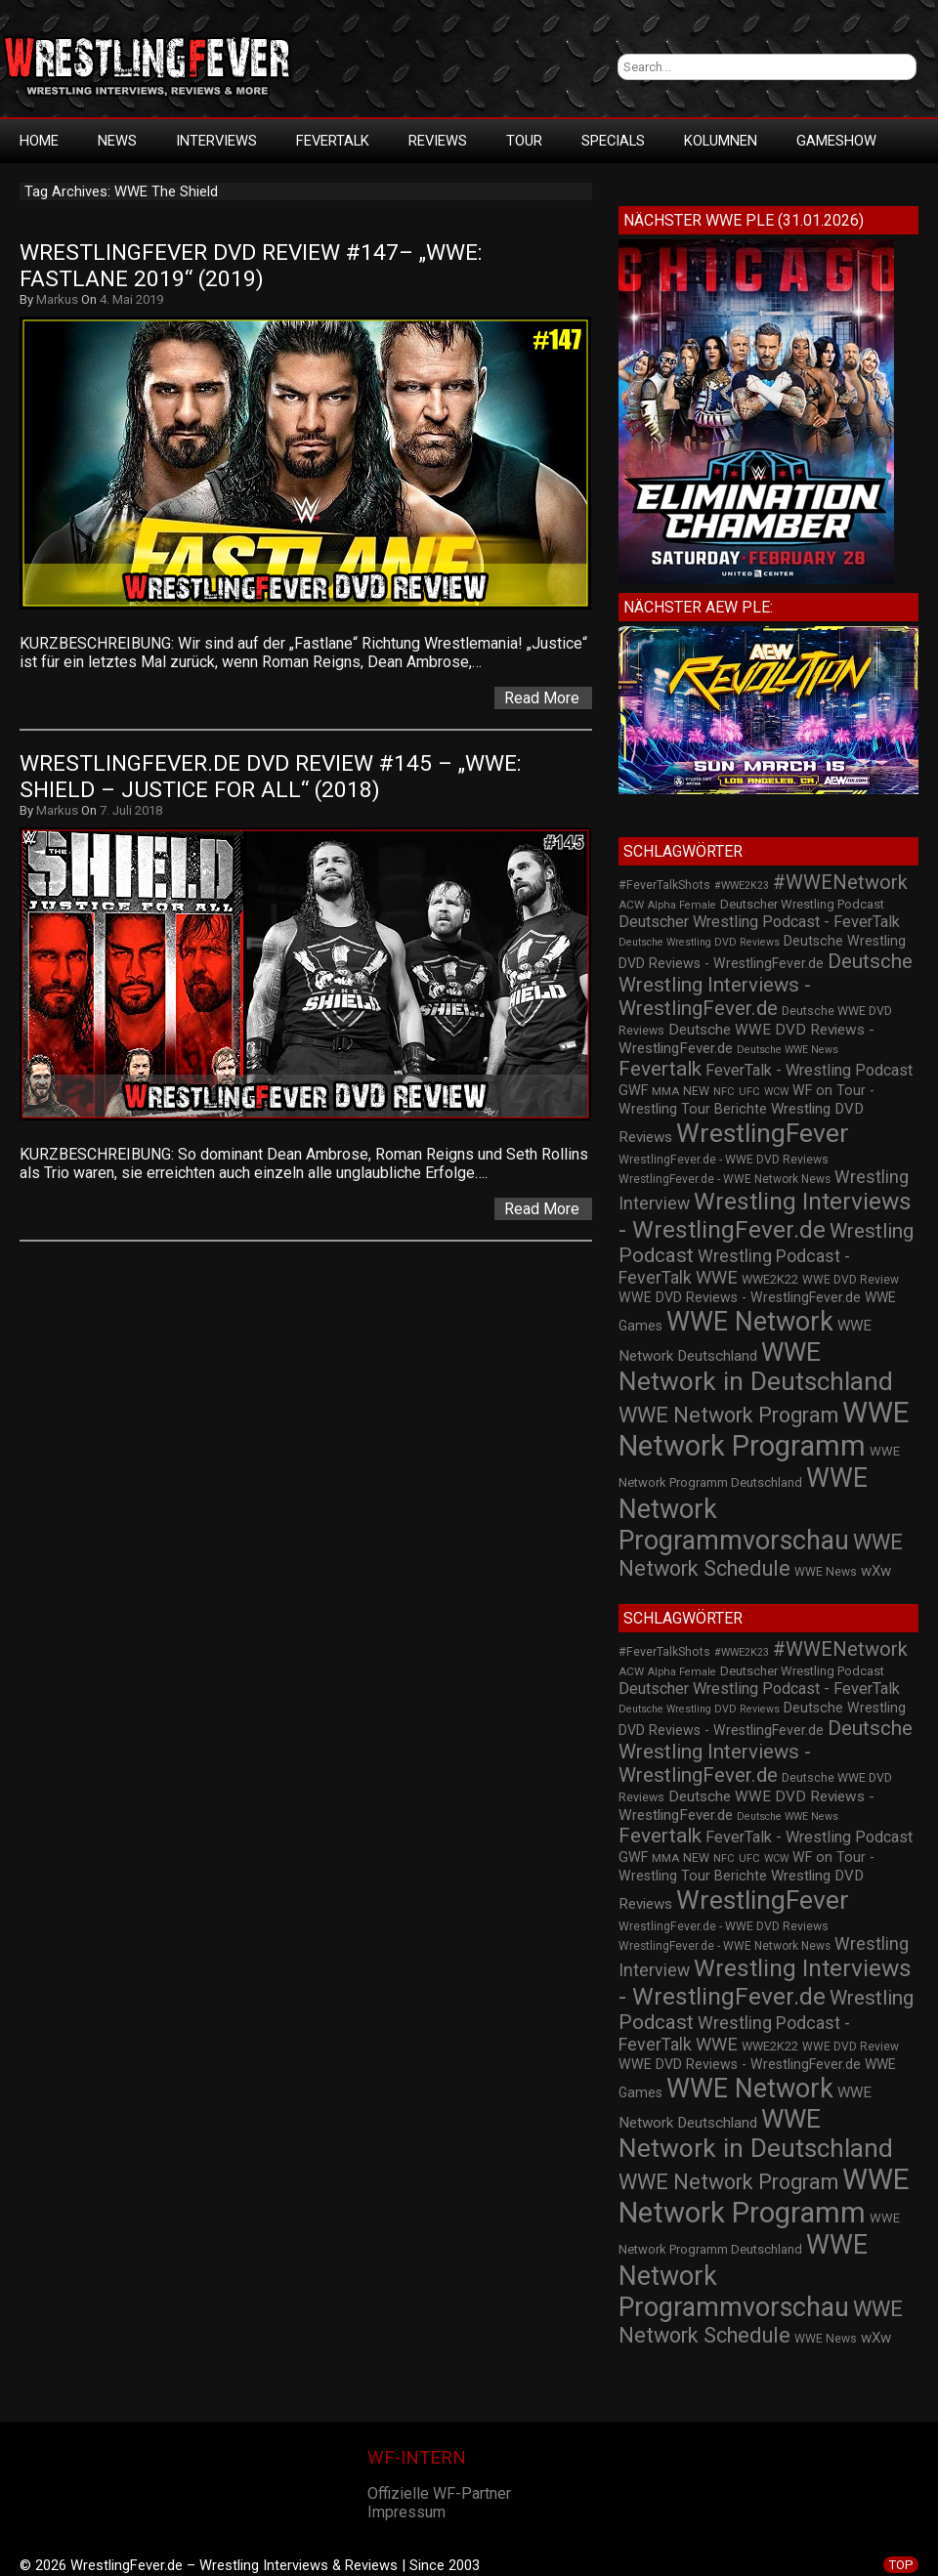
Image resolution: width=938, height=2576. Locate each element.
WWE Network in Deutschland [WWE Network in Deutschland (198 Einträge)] (755, 1366)
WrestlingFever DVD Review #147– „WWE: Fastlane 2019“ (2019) (254, 265)
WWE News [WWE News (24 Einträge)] (825, 1572)
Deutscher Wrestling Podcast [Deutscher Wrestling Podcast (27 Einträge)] (802, 904)
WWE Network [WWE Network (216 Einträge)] (749, 1321)
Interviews (216, 140)
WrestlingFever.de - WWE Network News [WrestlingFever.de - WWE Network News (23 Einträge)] (724, 1179)
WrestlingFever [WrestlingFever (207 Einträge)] (762, 1133)
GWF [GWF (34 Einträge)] (633, 1090)
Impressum (406, 2512)
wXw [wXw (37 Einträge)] (876, 1571)
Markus (57, 299)
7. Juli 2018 (131, 810)
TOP (901, 2564)
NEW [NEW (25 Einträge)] (696, 1091)
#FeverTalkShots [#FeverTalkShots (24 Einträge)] (664, 885)
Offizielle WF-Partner (439, 2493)
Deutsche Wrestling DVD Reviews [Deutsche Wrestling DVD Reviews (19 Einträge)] (699, 942)
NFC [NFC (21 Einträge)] (724, 1091)
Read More (541, 698)
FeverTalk (332, 140)
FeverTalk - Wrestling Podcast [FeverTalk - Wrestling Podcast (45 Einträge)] (809, 1070)
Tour (524, 140)
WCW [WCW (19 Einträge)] (776, 1091)
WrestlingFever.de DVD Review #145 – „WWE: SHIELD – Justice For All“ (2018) (274, 776)
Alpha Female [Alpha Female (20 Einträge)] (682, 905)
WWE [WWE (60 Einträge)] (717, 1277)
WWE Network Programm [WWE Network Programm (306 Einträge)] (764, 1429)
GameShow (836, 140)
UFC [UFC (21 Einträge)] (749, 1091)
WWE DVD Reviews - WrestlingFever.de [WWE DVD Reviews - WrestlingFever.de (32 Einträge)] (739, 1297)
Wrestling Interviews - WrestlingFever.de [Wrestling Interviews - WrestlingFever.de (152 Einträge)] (765, 1215)
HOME (39, 140)
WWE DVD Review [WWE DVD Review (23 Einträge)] (850, 1280)
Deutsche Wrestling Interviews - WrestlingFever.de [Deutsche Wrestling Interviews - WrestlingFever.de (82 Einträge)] (765, 985)
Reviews (437, 140)
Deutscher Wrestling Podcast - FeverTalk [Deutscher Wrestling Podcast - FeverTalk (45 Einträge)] (759, 921)
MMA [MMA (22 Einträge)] (665, 1091)
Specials (613, 140)
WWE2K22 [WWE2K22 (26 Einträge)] (770, 1279)
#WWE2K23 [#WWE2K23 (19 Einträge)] (741, 885)
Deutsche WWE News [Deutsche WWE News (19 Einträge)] (787, 1049)
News (117, 140)
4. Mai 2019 (131, 299)
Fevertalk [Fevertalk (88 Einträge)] (660, 1068)
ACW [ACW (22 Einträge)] (631, 904)
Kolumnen (720, 140)
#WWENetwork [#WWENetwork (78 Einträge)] (840, 882)
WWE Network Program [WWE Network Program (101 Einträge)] (728, 1415)
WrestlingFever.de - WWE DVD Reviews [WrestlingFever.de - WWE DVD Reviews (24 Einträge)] (723, 1159)
